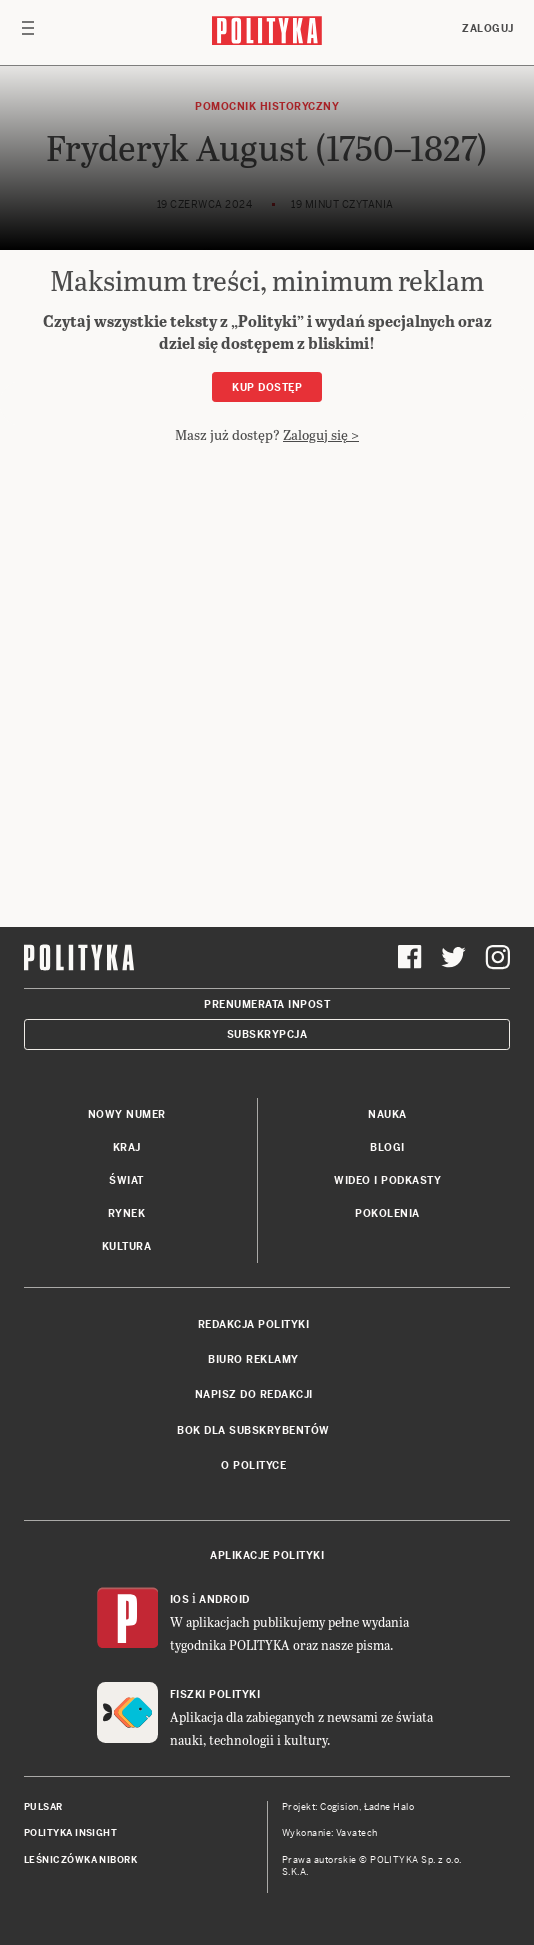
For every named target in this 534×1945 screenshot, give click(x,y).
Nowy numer (127, 1114)
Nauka (387, 1114)
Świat (126, 1180)
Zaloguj (488, 28)
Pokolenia (387, 1213)
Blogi (387, 1147)
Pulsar (43, 1807)
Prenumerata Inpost (267, 1004)
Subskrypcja (267, 1034)
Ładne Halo (389, 1807)
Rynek (127, 1213)
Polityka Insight (70, 1833)
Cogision (339, 1807)
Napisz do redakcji (254, 1394)
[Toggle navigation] (28, 33)
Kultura (127, 1246)
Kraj (127, 1147)
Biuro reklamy (253, 1359)
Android (224, 1599)
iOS (180, 1599)
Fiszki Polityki (215, 1694)
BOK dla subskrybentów (253, 1430)
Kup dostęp (267, 387)
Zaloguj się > (321, 434)
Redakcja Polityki (254, 1324)
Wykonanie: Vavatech (330, 1833)
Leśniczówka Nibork (80, 1860)
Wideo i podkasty (387, 1180)
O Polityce (253, 1465)
